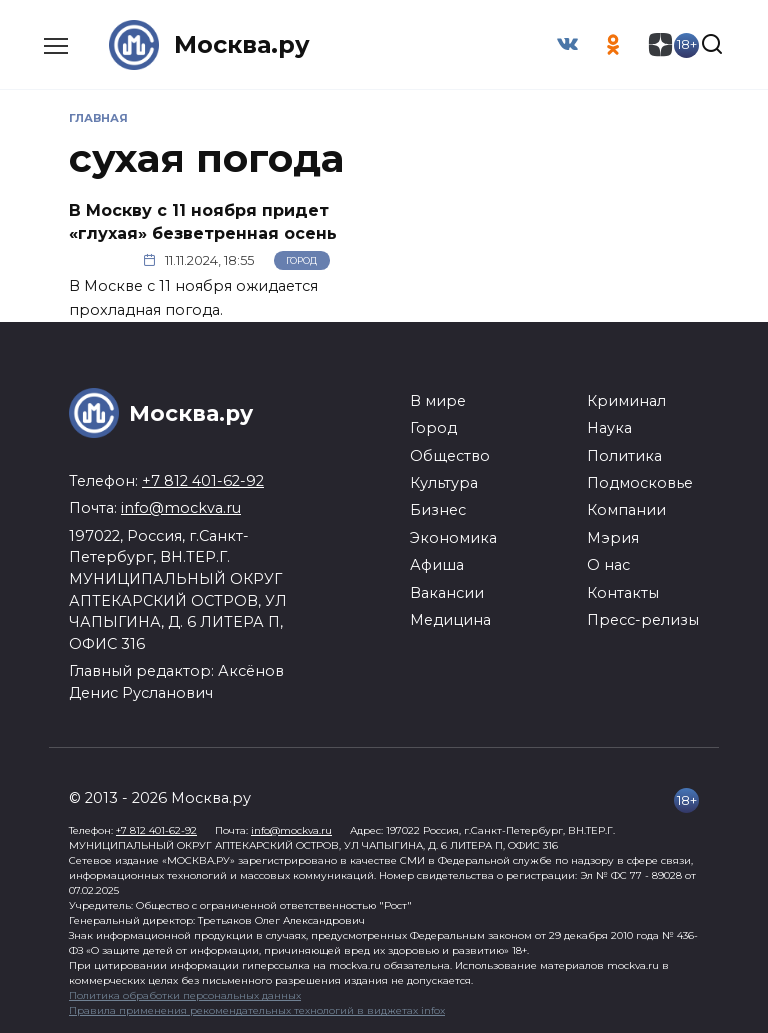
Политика (624, 455)
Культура (444, 483)
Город (301, 260)
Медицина (450, 620)
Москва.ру (242, 44)
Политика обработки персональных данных (185, 995)
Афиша (437, 565)
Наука (609, 428)
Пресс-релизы (643, 620)
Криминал (626, 401)
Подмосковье (640, 483)
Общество (450, 455)
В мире (438, 401)
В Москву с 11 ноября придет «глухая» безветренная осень (203, 221)
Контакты (623, 592)
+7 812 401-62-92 (203, 481)
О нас (608, 565)
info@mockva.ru (181, 508)
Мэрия (613, 538)
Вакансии (447, 592)
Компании (626, 510)
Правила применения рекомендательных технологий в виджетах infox (257, 1010)
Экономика (453, 538)
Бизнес (438, 510)
